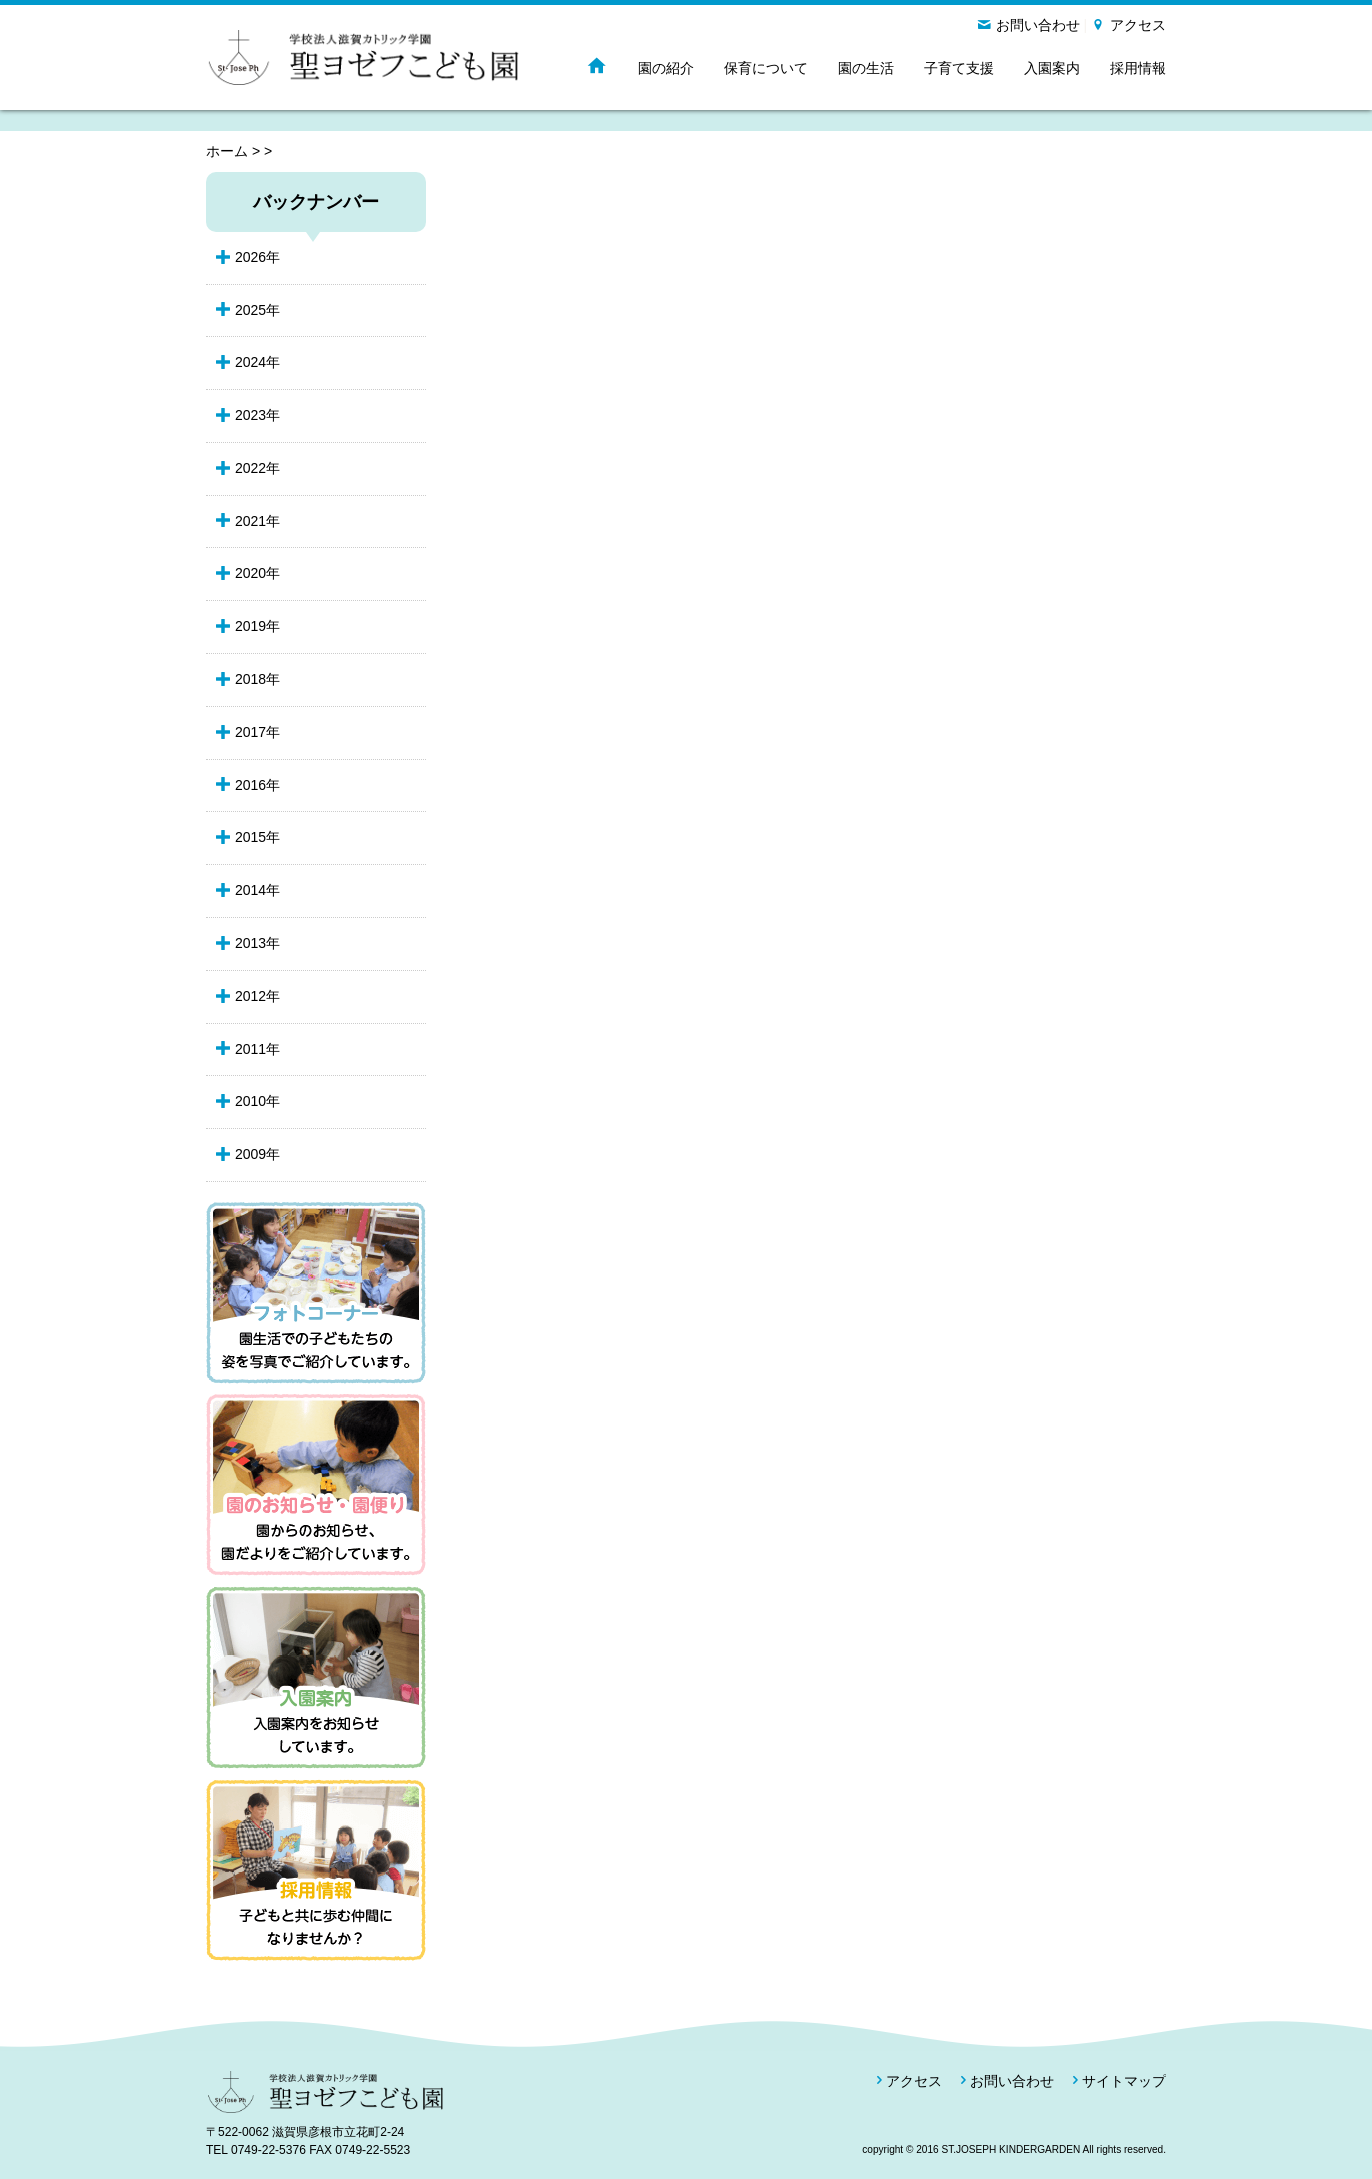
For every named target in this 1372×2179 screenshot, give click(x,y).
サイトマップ (1124, 2081)
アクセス (1138, 25)
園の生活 (866, 68)
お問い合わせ (1038, 25)
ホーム (227, 151)
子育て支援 (959, 68)
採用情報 (1138, 68)
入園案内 (1052, 68)
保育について (766, 68)
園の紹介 (666, 68)
